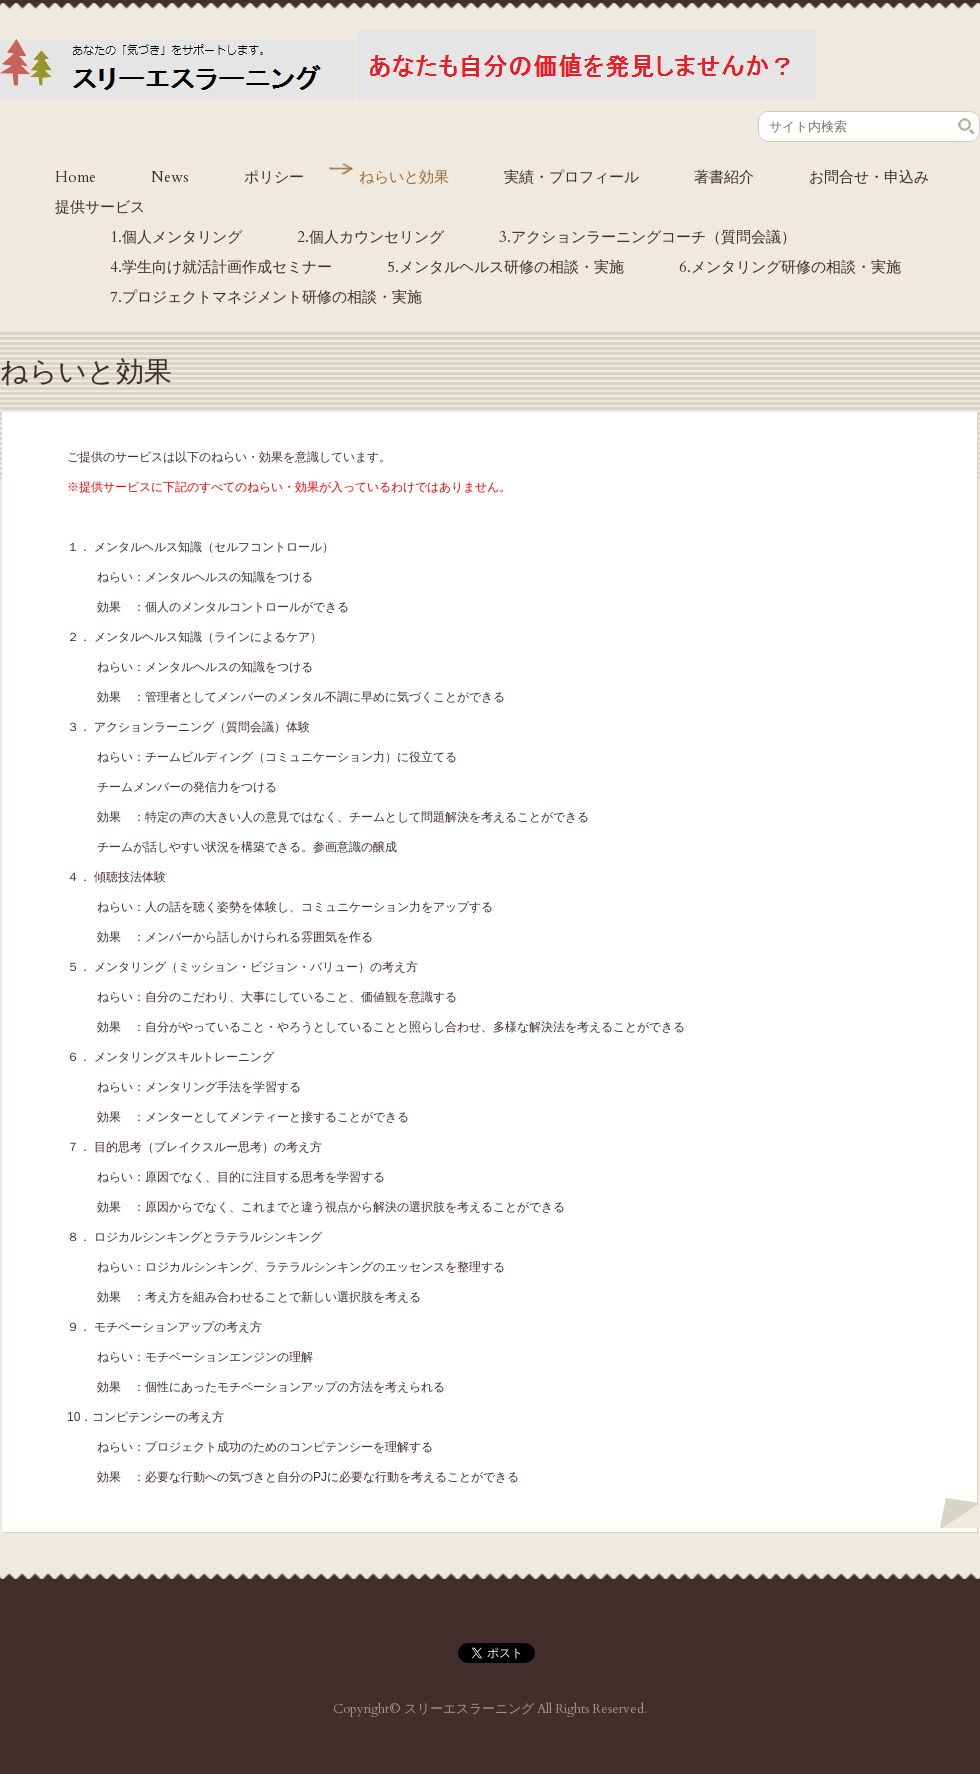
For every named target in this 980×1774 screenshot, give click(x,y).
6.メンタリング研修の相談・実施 (790, 267)
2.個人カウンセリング (370, 237)
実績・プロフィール (571, 177)
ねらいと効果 (404, 177)
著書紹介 (724, 177)
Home (75, 177)
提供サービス (100, 207)
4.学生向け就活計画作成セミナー (221, 267)
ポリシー (274, 177)
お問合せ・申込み (869, 177)
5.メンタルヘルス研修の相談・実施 (505, 267)
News (170, 177)
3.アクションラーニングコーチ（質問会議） (647, 237)
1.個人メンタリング (176, 237)
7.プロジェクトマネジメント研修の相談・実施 (266, 297)
